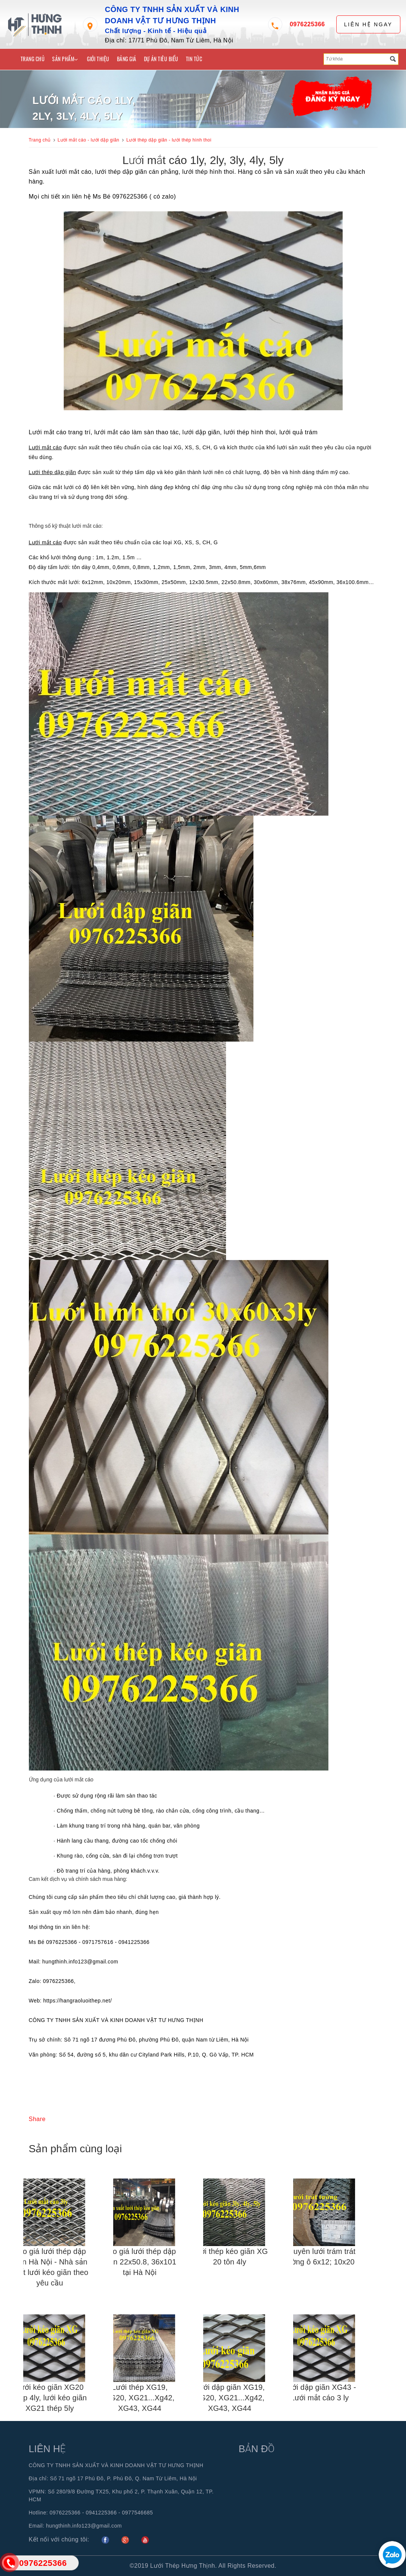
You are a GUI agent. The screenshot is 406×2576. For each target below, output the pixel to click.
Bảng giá (126, 59)
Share (37, 2119)
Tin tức (194, 59)
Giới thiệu (98, 59)
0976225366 (307, 24)
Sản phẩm (65, 59)
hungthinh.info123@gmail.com (84, 2526)
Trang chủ (33, 59)
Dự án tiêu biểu (161, 59)
